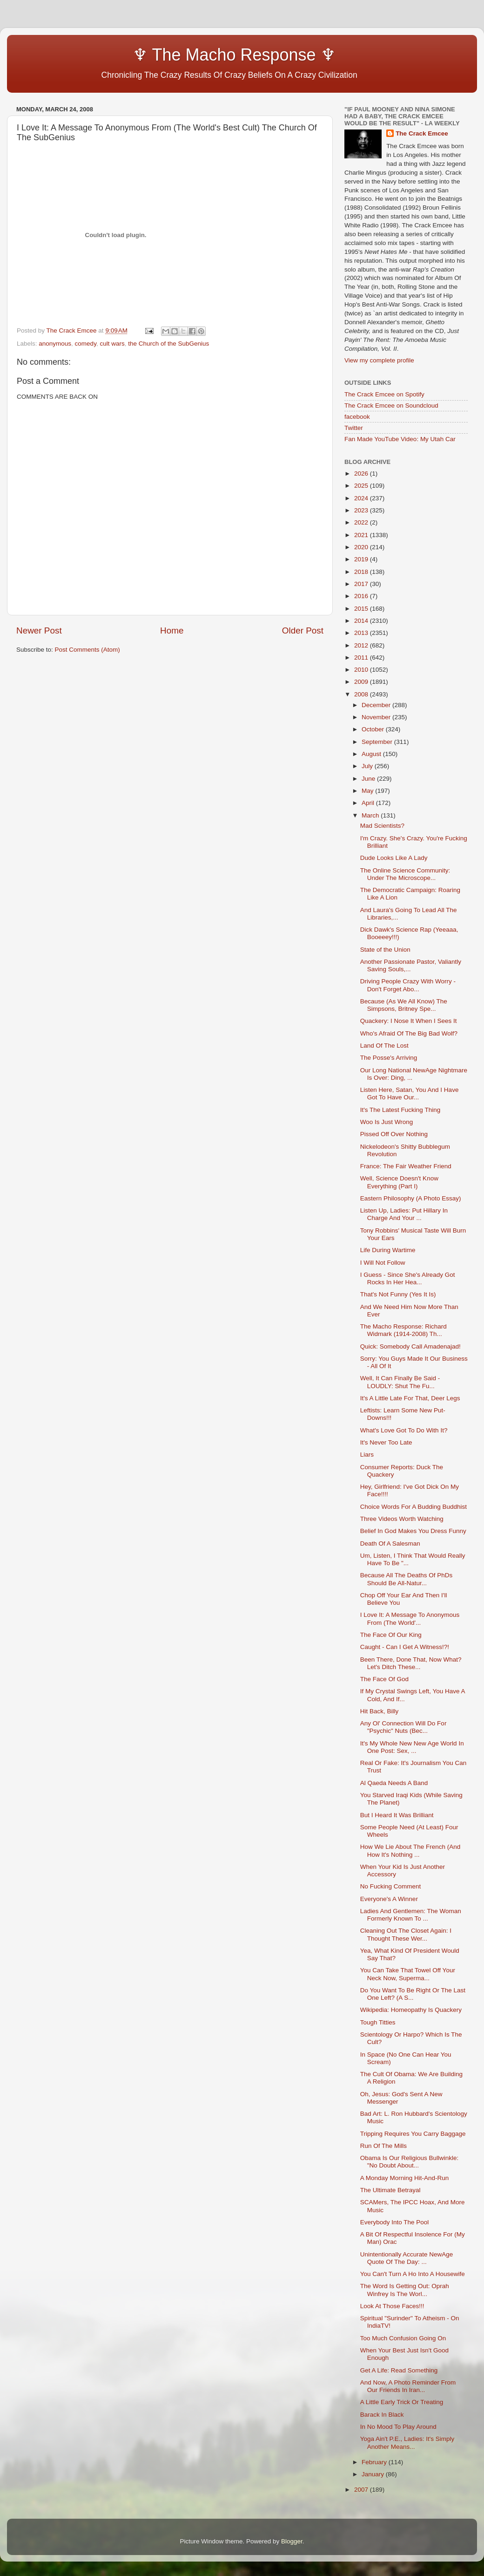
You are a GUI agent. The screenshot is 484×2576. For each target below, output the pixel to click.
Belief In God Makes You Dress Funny (413, 1530)
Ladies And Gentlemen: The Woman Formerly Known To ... (410, 1915)
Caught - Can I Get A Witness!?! (404, 1646)
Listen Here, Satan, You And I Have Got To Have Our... (409, 1093)
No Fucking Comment (390, 1886)
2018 (362, 571)
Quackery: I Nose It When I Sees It (408, 1020)
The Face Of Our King (391, 1634)
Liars (367, 1454)
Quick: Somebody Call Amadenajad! (410, 1346)
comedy (85, 343)
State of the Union (385, 949)
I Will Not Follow (382, 1262)
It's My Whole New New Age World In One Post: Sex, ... (412, 1747)
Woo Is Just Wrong (386, 1121)
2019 (362, 559)
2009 (362, 681)
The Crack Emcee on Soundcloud (391, 405)
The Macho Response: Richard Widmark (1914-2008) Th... (403, 1330)
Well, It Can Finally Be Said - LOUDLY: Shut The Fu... (400, 1382)
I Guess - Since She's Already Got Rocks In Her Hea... (407, 1278)
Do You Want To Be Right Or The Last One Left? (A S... (412, 1994)
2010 (362, 669)
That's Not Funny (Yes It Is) (398, 1294)
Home (171, 630)
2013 (362, 632)
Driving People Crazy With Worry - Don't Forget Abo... (408, 985)
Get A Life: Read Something (399, 2370)
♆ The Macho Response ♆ (178, 54)
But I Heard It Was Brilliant (397, 1815)
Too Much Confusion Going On (403, 2338)
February (375, 2462)
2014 (362, 620)
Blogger (291, 2541)
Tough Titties (378, 2022)
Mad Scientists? (382, 825)
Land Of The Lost (384, 1045)
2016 (362, 596)
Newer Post (39, 630)
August (372, 753)
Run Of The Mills (383, 2145)
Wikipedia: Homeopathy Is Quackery (411, 2009)
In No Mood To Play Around (398, 2426)
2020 (362, 547)
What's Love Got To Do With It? (404, 1430)
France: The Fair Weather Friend (405, 1166)
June (369, 778)
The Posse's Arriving (388, 1057)
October (374, 729)
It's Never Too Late (386, 1442)
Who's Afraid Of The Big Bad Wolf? (408, 1033)
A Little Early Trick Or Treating (402, 2402)
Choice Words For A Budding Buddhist (413, 1506)
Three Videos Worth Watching (402, 1518)
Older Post (302, 630)
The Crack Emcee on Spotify (384, 394)
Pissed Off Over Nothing (394, 1134)
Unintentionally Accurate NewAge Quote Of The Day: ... (406, 2258)
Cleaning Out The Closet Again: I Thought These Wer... (405, 1934)
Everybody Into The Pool (394, 2222)
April (369, 802)
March (371, 815)
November (377, 717)
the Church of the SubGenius (168, 343)
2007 (362, 2489)
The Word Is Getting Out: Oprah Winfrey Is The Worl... (404, 2290)
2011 (362, 657)
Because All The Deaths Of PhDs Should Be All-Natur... (406, 1579)
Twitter (353, 427)
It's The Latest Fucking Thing (400, 1109)
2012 (362, 645)
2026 (362, 473)
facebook (357, 416)
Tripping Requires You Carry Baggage (413, 2133)
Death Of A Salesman (390, 1543)
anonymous (55, 343)
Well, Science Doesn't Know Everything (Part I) (399, 1182)
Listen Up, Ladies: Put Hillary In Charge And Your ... (404, 1214)
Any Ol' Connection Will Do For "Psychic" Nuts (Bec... (403, 1727)
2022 (362, 522)
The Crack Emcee (422, 133)
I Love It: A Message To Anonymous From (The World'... (410, 1618)
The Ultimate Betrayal (390, 2190)
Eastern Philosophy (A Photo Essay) (410, 1198)
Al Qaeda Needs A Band (394, 1782)
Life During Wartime (388, 1250)
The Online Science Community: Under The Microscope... (405, 874)
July (368, 766)
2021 (362, 535)
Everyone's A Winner (389, 1898)
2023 (362, 510)
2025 (362, 485)
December (377, 705)
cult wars (112, 343)
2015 (362, 608)
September (378, 741)
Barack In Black (382, 2414)
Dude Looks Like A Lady (394, 857)
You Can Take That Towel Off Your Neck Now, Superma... (407, 1974)
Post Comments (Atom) (87, 649)
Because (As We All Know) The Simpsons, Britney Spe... (403, 1005)
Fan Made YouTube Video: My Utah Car (400, 439)
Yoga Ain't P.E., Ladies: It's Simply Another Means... (407, 2442)
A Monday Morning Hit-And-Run (404, 2177)
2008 (362, 694)
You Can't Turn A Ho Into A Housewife (412, 2273)
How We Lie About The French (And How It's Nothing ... (410, 1850)
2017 (362, 583)
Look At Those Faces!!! (392, 2306)
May (368, 790)
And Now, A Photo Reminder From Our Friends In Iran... (408, 2386)
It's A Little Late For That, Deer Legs (410, 1398)
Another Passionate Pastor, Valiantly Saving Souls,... (410, 965)
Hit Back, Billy (379, 1711)
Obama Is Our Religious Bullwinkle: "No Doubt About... (409, 2161)
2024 (362, 498)
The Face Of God (384, 1679)
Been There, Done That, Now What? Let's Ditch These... (411, 1663)
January (374, 2474)
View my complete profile (379, 360)
